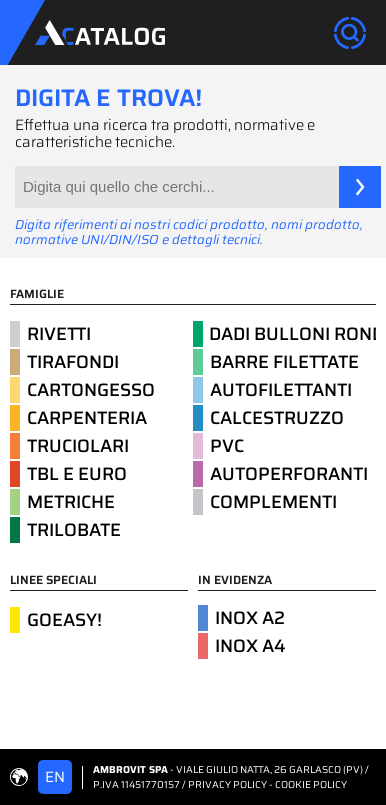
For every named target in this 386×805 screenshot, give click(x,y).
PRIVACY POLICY (227, 784)
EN (55, 777)
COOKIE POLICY (311, 784)
